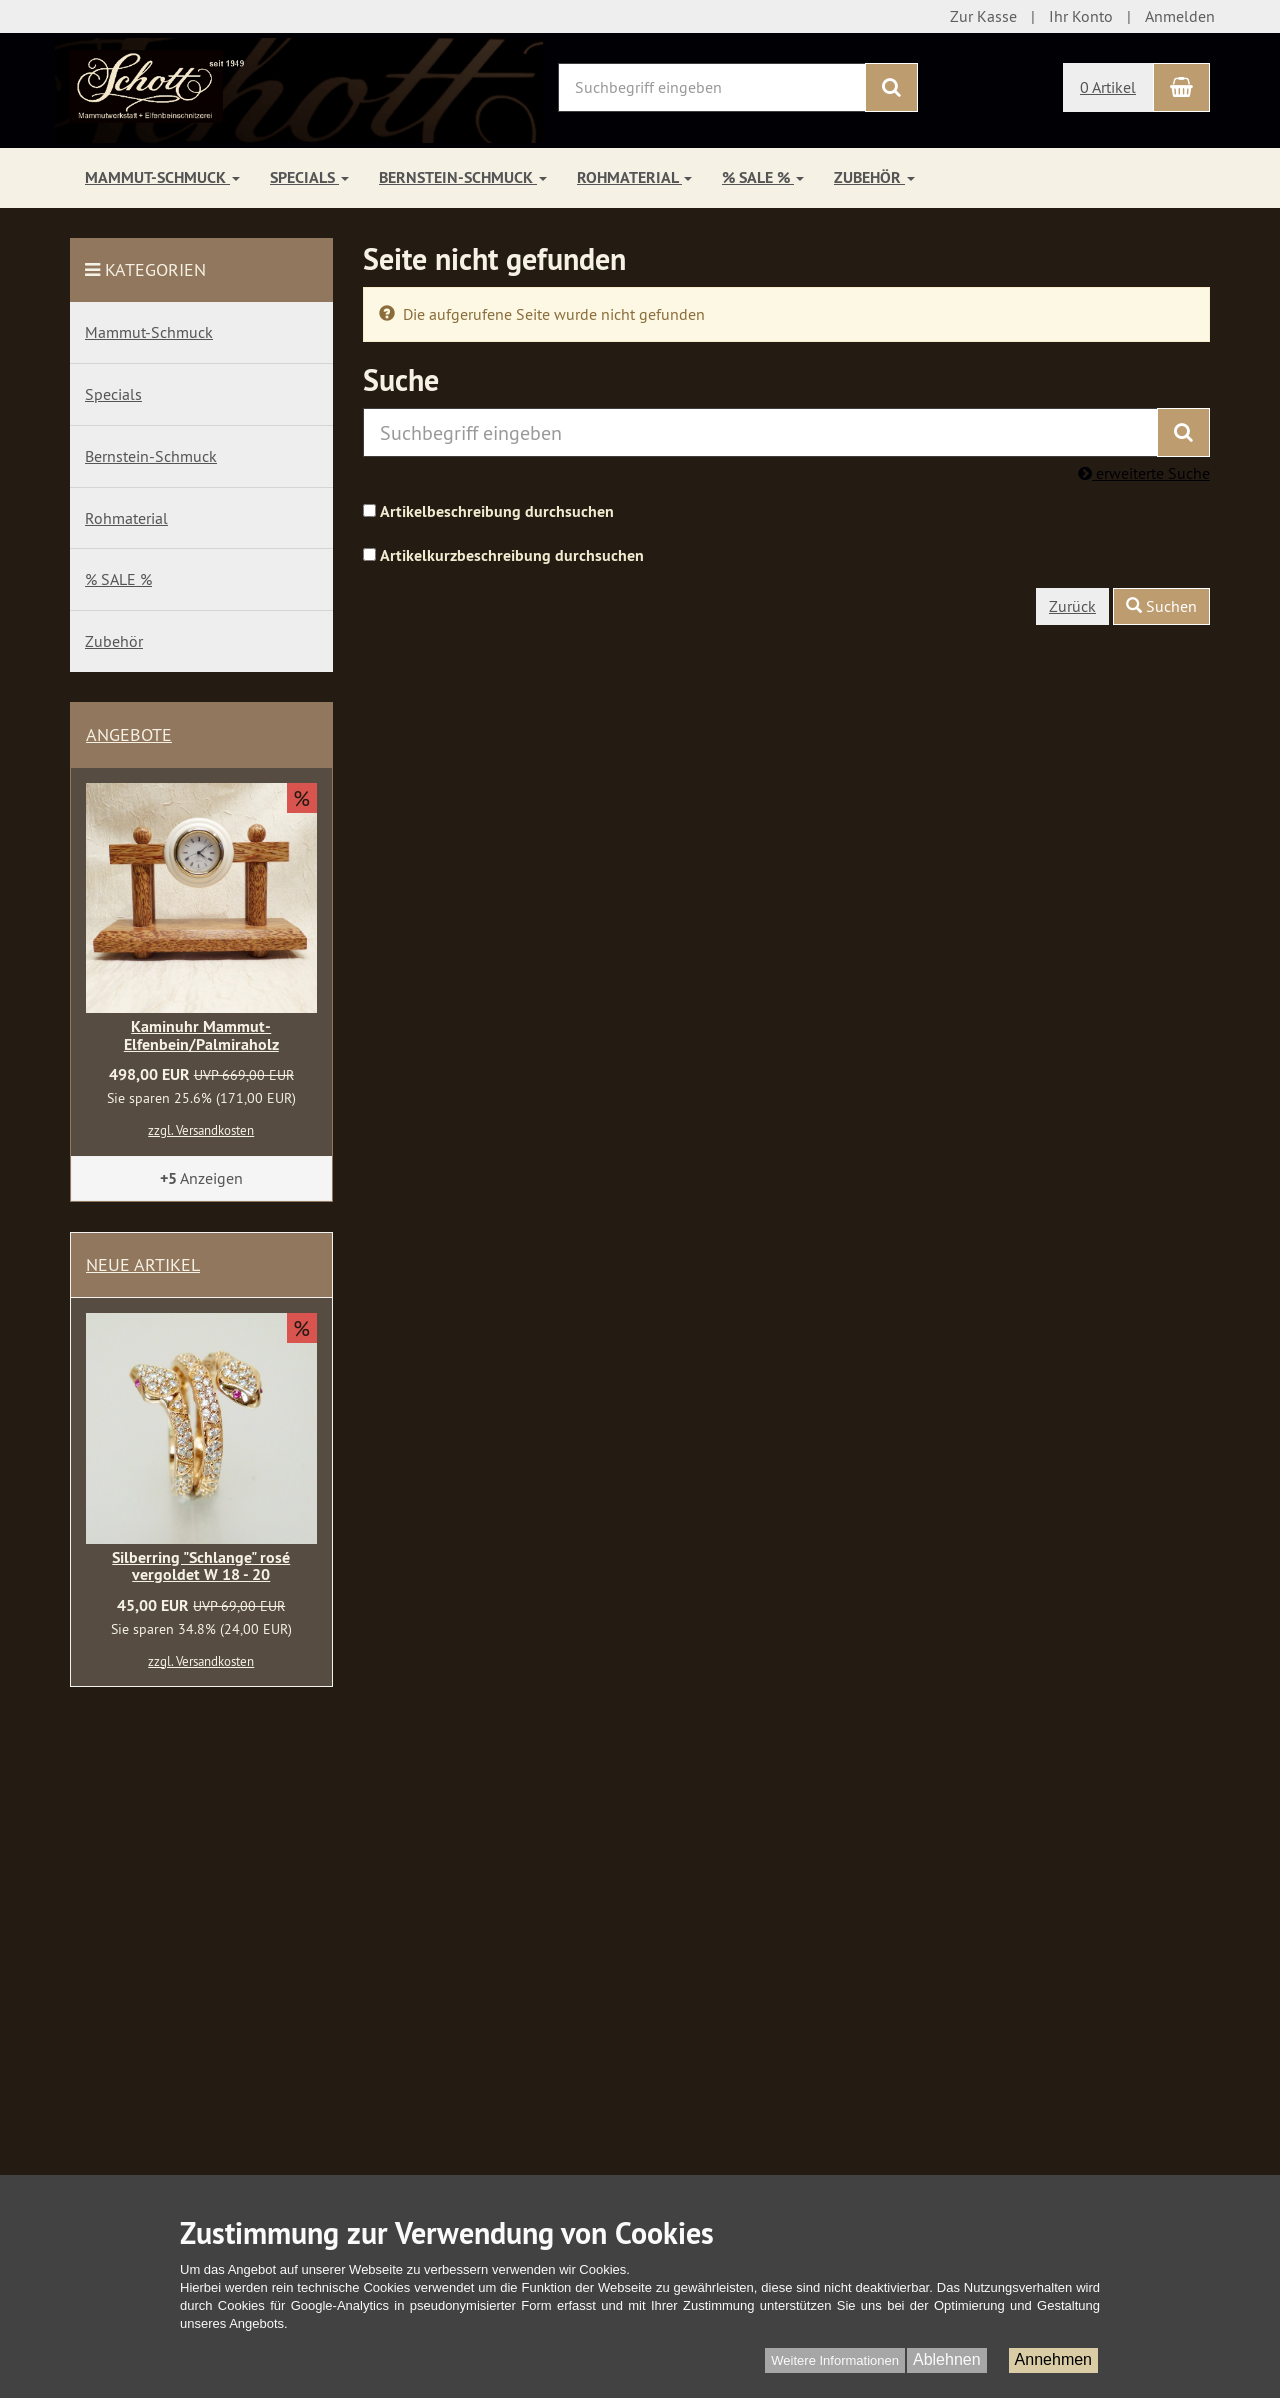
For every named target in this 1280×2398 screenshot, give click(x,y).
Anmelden (1180, 16)
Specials (309, 177)
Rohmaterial (634, 177)
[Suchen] (891, 87)
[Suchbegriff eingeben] (712, 87)
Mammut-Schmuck (162, 177)
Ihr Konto (1081, 16)
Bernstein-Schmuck (463, 177)
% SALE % (763, 177)
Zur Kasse (983, 16)
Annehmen (1053, 2359)
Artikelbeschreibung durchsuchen (497, 511)
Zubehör (874, 177)
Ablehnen (947, 2359)
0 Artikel (1108, 87)
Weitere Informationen (835, 2360)
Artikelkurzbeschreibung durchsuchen (512, 555)
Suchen (1161, 606)
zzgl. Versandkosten (201, 1130)
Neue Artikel (143, 1264)
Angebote (129, 734)
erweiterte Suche (1144, 473)
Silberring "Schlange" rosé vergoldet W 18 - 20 (201, 1566)
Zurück (1072, 606)
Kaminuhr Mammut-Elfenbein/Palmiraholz (201, 1035)
